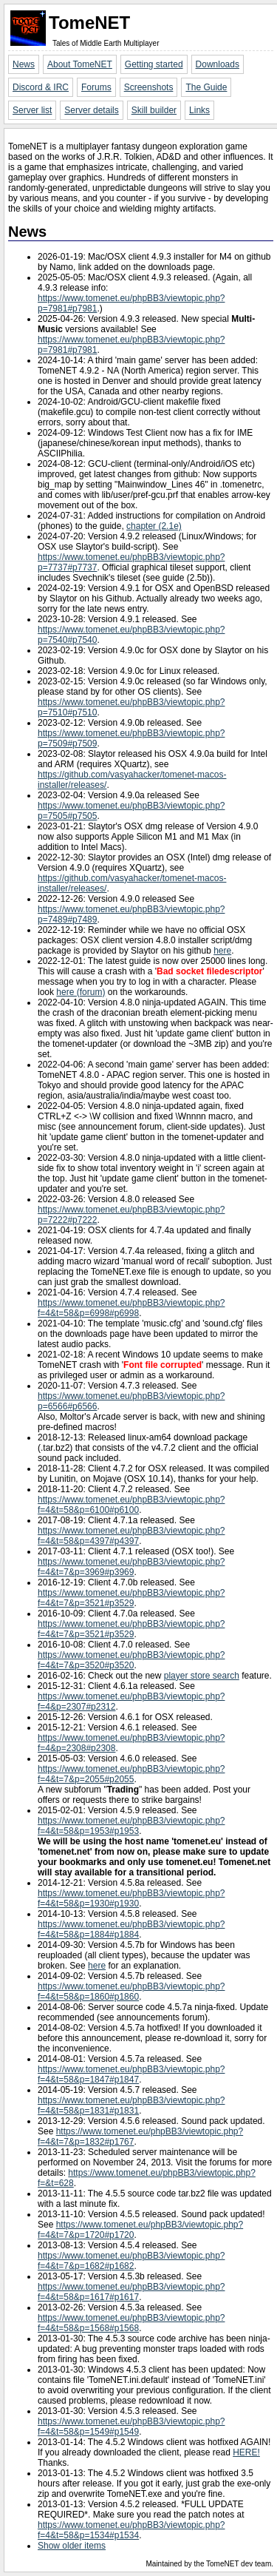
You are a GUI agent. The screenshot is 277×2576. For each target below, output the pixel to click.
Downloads (217, 64)
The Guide (206, 87)
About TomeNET (79, 64)
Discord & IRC (41, 87)
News (24, 64)
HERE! (246, 2452)
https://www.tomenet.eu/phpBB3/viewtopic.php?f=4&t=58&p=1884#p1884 (131, 1929)
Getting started (154, 64)
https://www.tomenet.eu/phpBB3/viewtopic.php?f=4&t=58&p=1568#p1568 (131, 2323)
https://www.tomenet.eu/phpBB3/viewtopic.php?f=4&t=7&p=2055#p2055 (131, 1774)
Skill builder (154, 110)
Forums (96, 87)
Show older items (72, 2545)
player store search (201, 1675)
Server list (32, 110)
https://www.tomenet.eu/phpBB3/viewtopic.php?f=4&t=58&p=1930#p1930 (131, 1898)
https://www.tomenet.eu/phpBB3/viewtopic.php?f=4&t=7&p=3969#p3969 (131, 1567)
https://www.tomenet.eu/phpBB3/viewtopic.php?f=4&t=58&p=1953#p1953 (131, 1825)
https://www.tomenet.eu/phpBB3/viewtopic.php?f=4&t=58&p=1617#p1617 (131, 2292)
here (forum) (80, 992)
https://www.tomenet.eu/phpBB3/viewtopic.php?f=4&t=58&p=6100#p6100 (131, 1504)
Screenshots (149, 87)
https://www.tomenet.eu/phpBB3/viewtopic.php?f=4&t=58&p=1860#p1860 (131, 1991)
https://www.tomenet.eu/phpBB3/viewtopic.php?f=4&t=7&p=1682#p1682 (131, 2260)
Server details (91, 110)
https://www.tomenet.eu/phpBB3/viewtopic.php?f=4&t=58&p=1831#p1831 (131, 2105)
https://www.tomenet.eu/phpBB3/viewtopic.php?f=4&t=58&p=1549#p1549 (131, 2426)
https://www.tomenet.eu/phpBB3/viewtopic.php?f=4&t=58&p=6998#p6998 (131, 1308)
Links (199, 110)
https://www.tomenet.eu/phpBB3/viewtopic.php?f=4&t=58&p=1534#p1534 (131, 2530)
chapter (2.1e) (154, 526)
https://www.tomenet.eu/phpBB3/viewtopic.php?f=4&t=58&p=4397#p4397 (131, 1535)
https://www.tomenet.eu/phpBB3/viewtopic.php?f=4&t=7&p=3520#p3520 (131, 1660)
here (222, 950)
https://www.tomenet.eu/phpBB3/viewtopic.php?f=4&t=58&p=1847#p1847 (131, 2074)
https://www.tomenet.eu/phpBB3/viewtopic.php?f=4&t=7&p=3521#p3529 (131, 1598)
